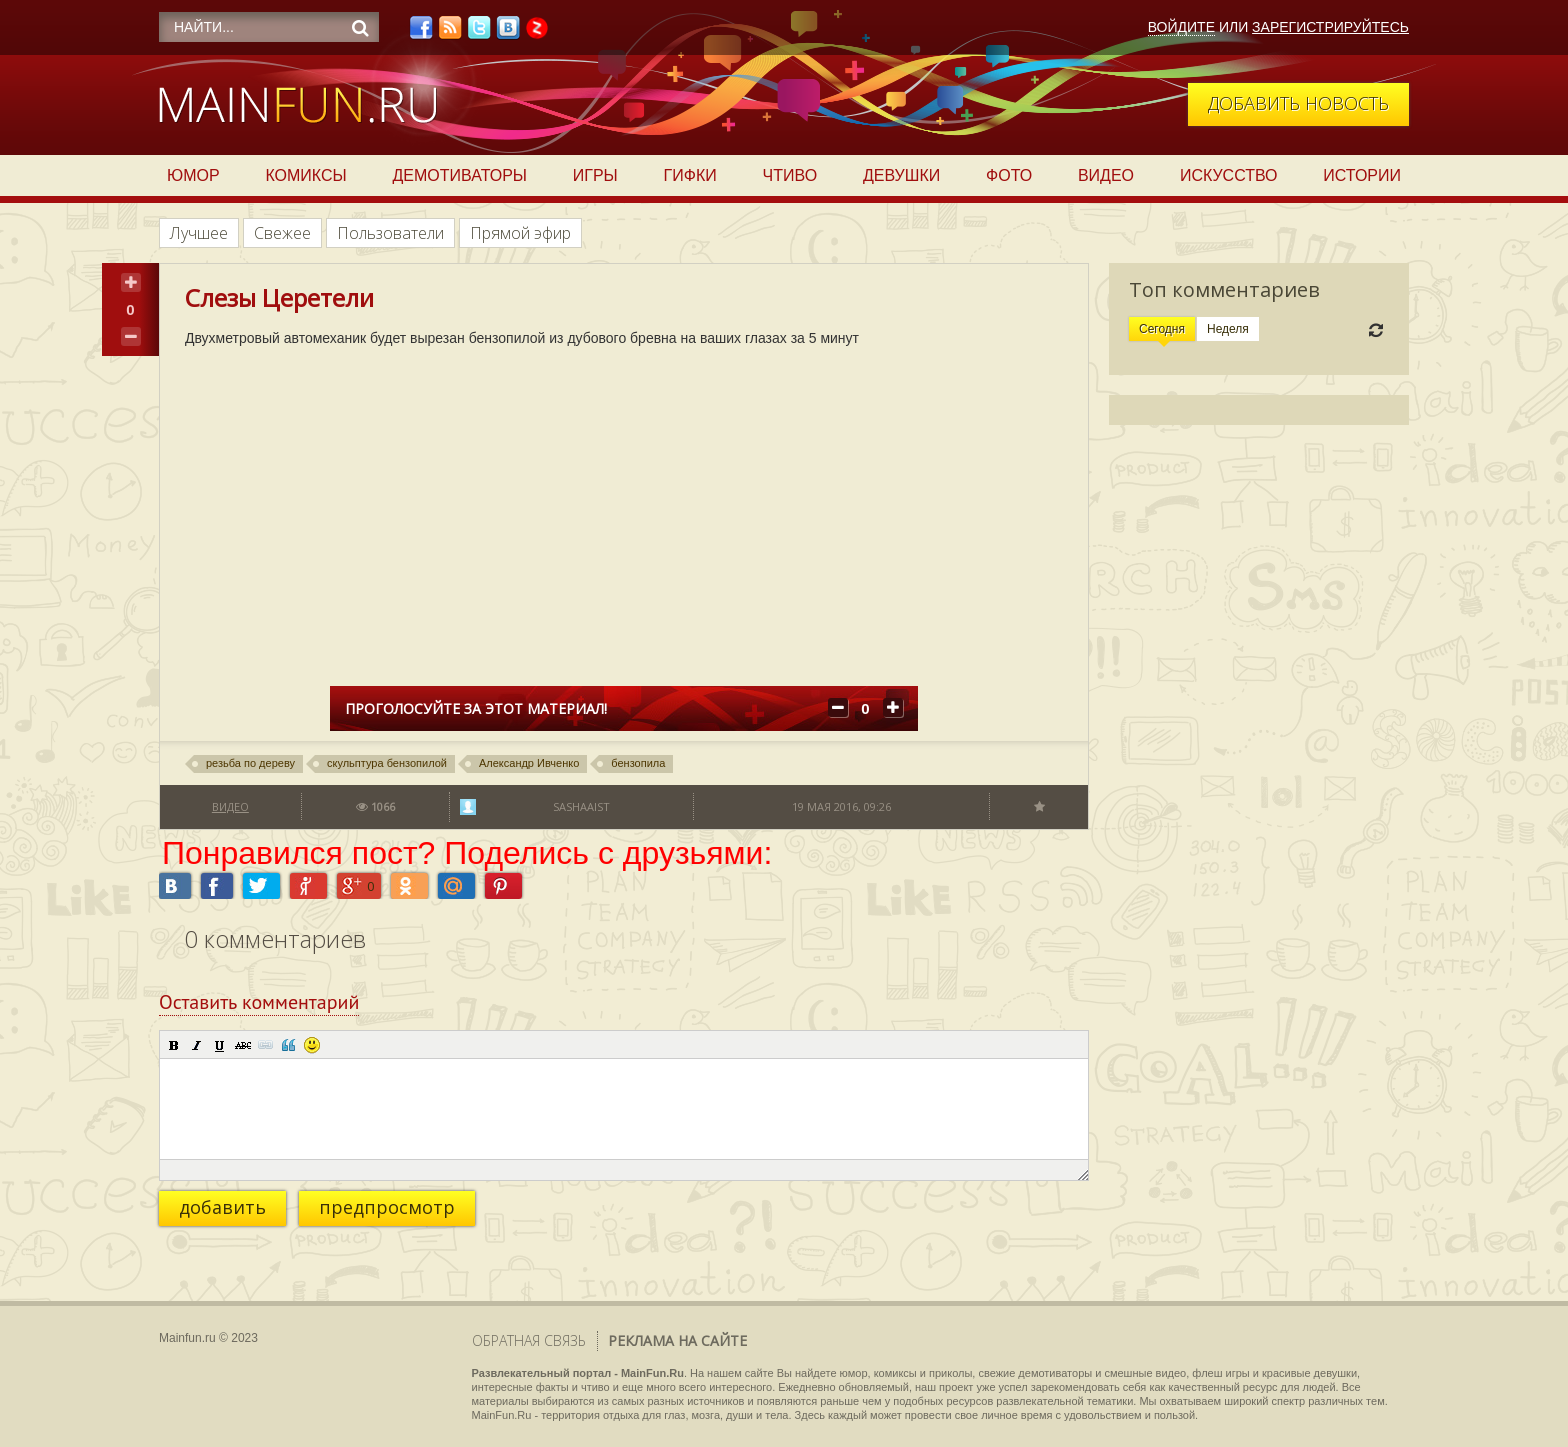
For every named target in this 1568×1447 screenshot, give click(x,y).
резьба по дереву (250, 763)
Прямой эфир (520, 233)
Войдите (1181, 27)
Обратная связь (529, 1340)
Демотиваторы (460, 175)
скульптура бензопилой (387, 763)
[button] (174, 1045)
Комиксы (305, 175)
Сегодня (1162, 329)
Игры (595, 175)
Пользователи (390, 233)
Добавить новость (1298, 103)
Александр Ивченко (529, 763)
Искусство (1229, 175)
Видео (1106, 175)
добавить (222, 1207)
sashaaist (581, 806)
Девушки (901, 175)
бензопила (638, 763)
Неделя (1228, 329)
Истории (1362, 175)
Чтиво (790, 175)
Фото (1009, 175)
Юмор (193, 175)
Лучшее (199, 233)
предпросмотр (387, 1207)
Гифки (690, 175)
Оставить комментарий (259, 1002)
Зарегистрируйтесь (1330, 27)
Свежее (282, 233)
